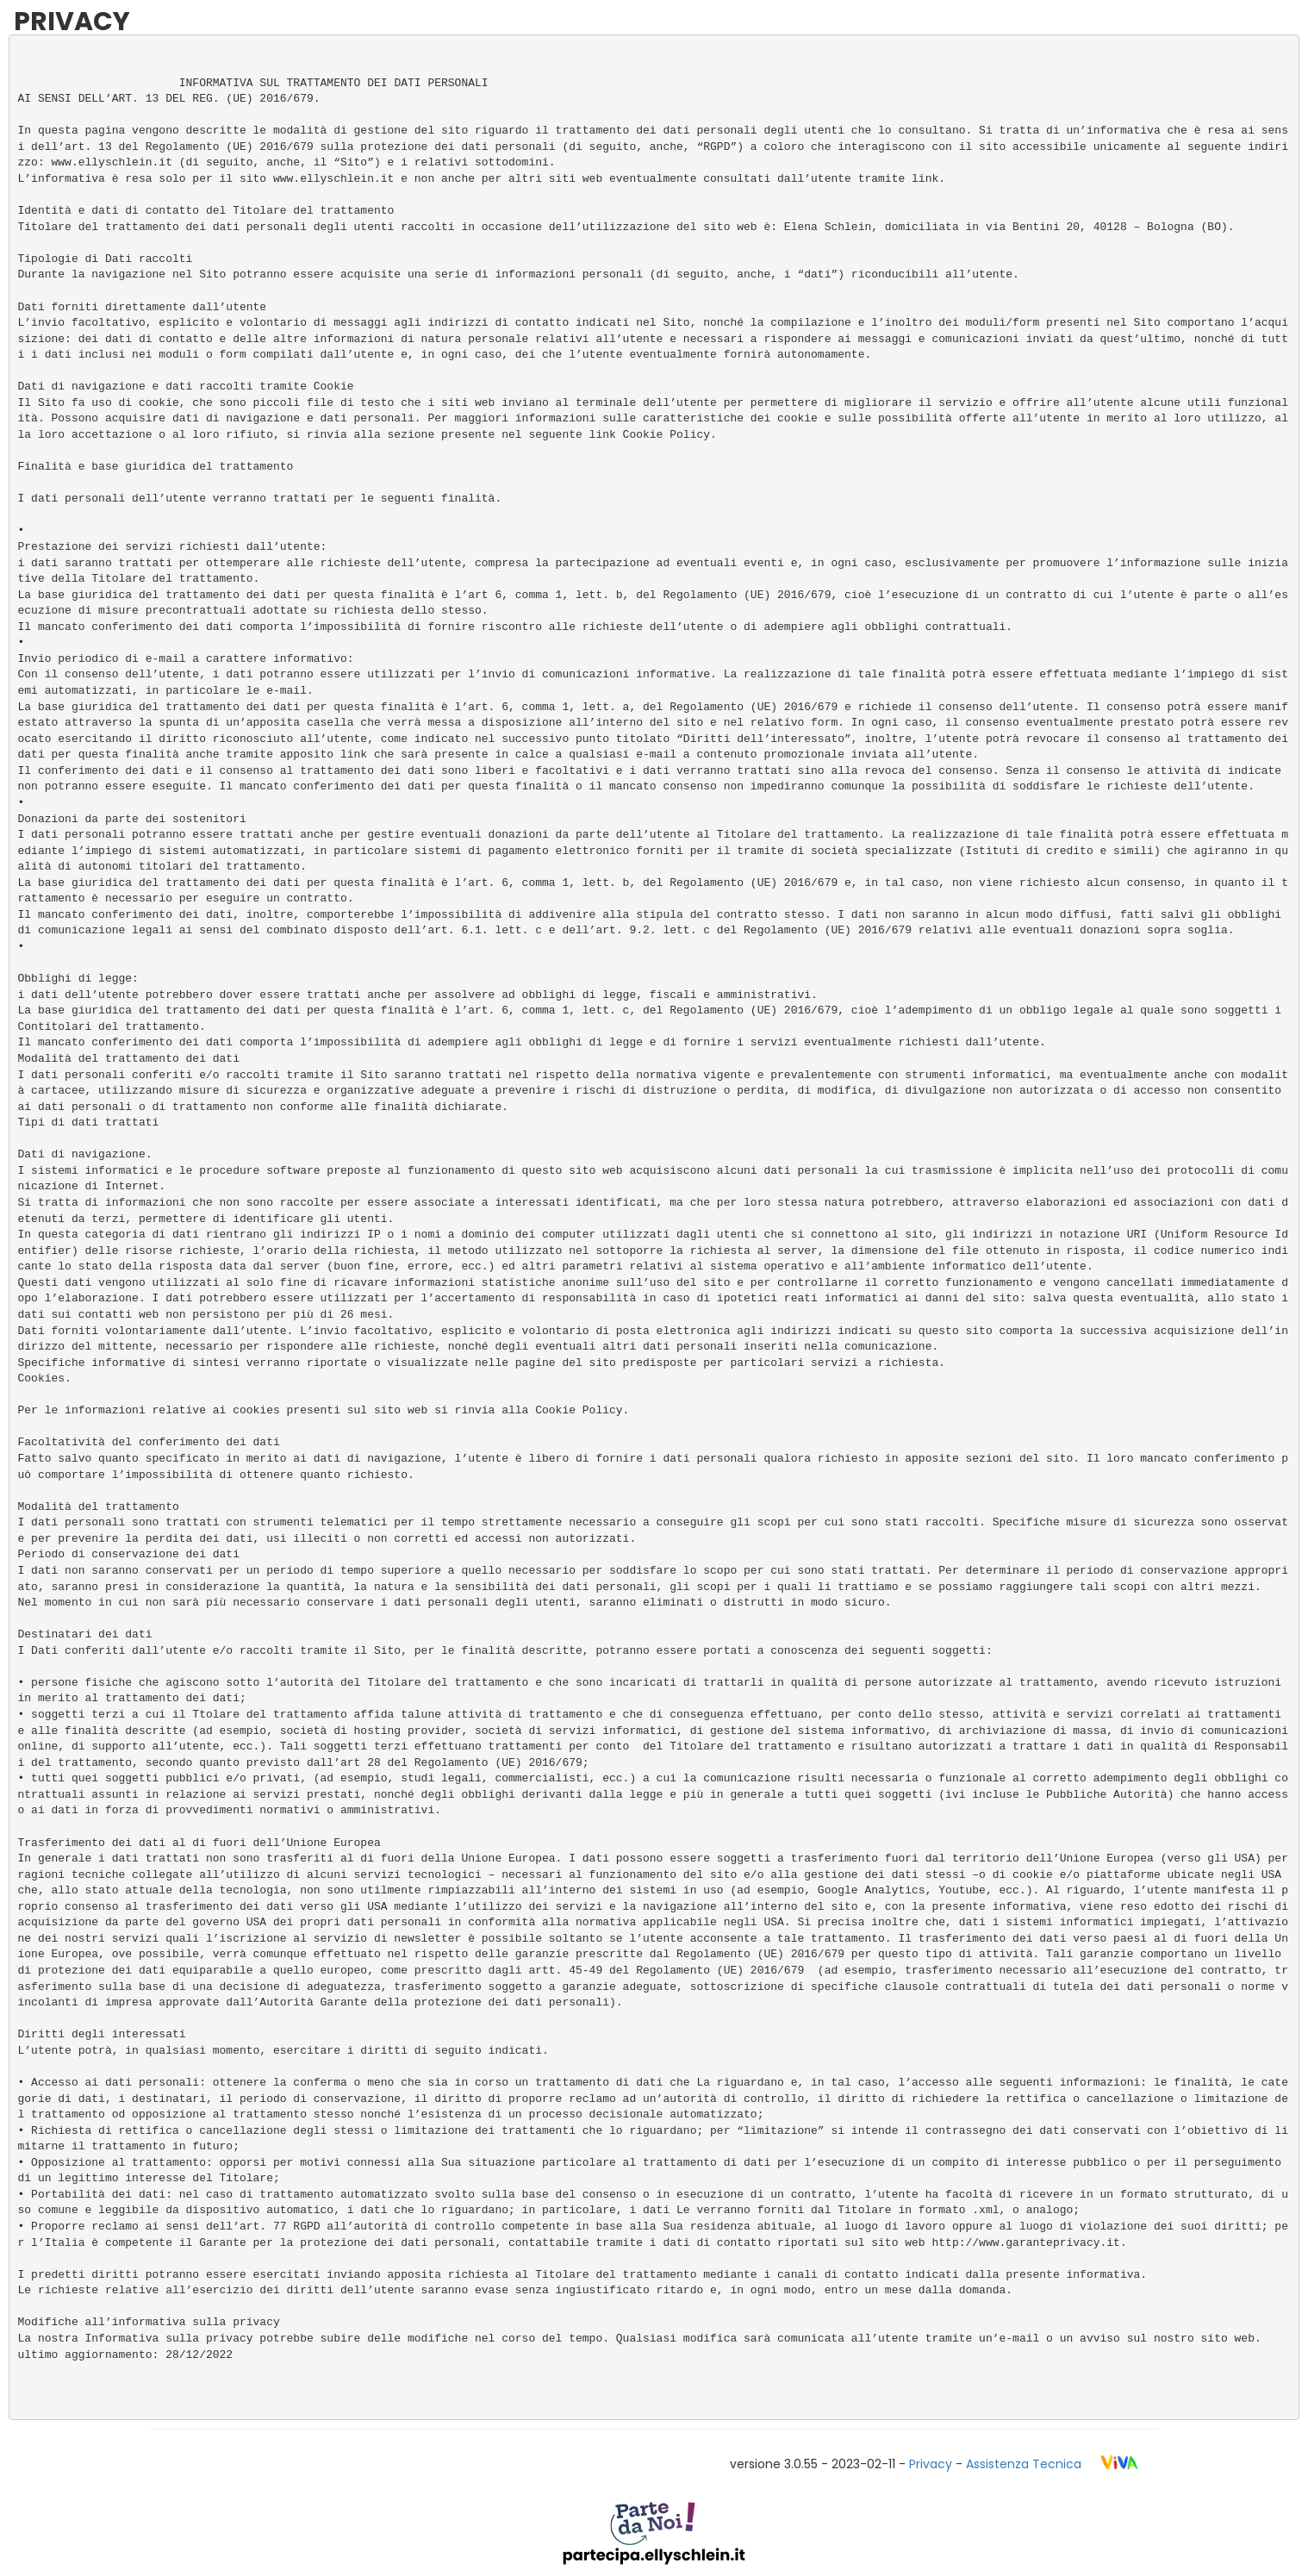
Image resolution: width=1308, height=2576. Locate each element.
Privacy (930, 2464)
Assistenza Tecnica (1023, 2464)
